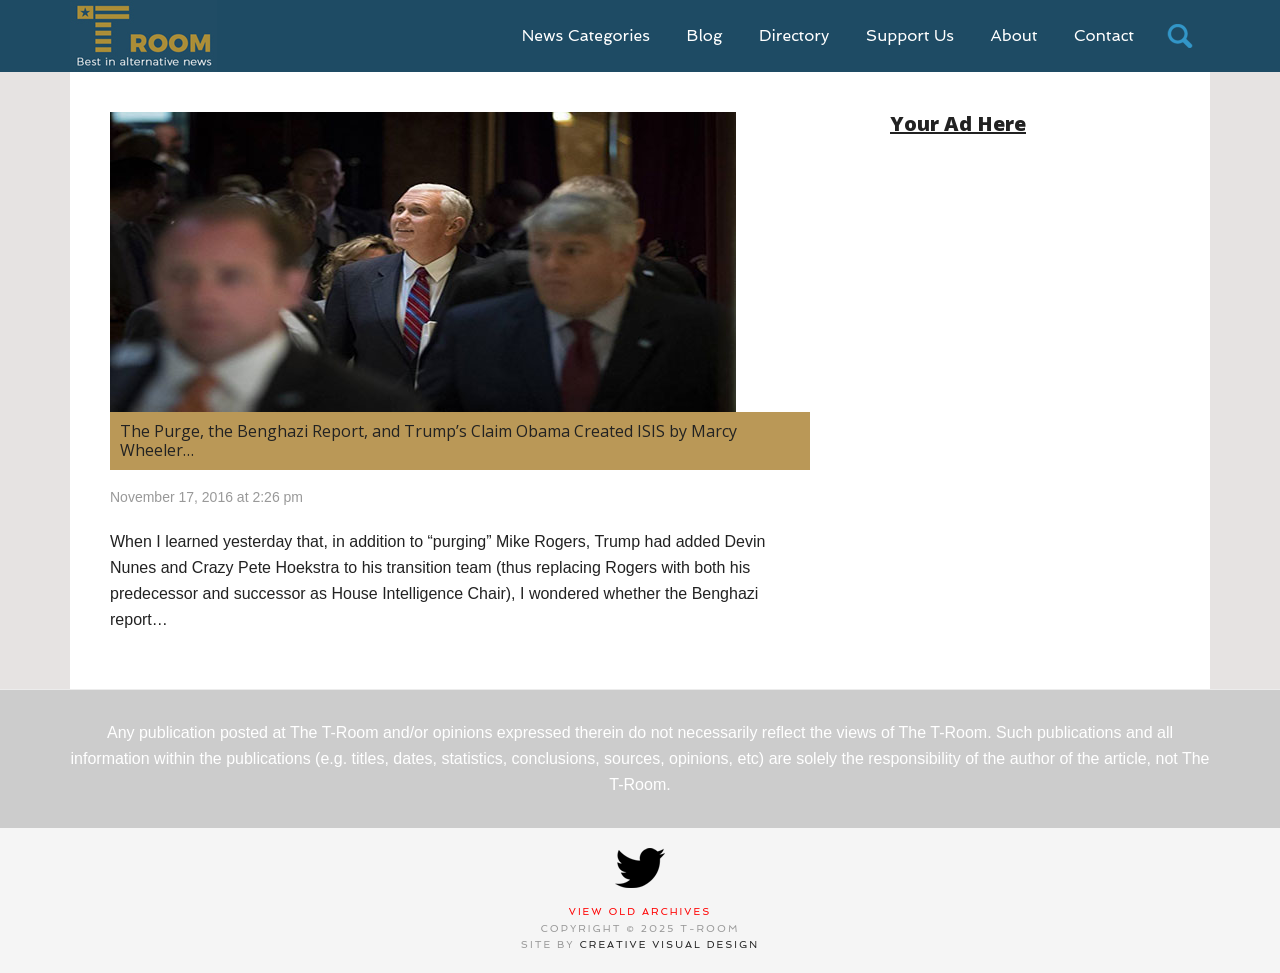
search (1180, 36)
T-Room (143, 36)
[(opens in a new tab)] (460, 262)
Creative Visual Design (670, 944)
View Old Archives (640, 911)
